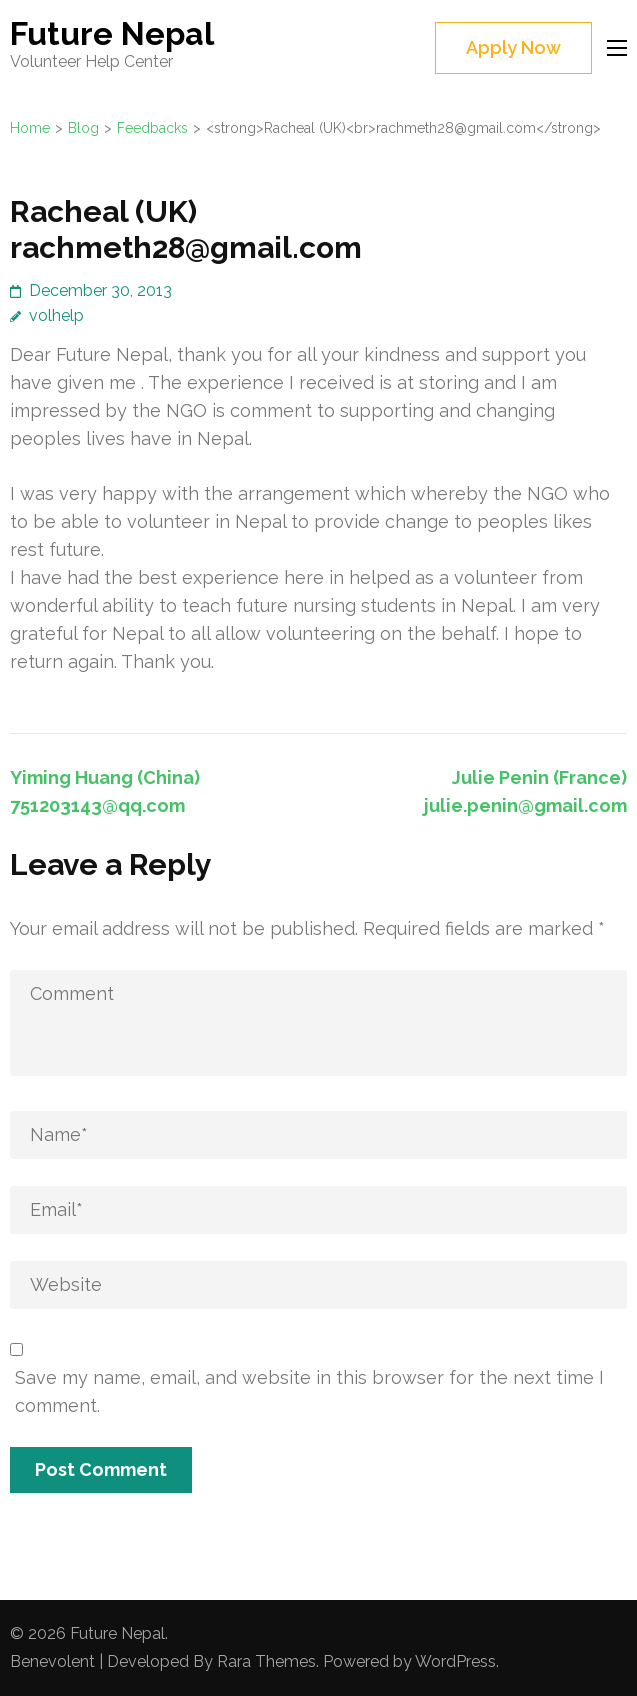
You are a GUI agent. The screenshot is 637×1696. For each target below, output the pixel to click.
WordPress (455, 1661)
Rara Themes (266, 1661)
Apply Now (513, 47)
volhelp (56, 315)
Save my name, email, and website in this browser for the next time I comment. (309, 1391)
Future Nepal (112, 33)
